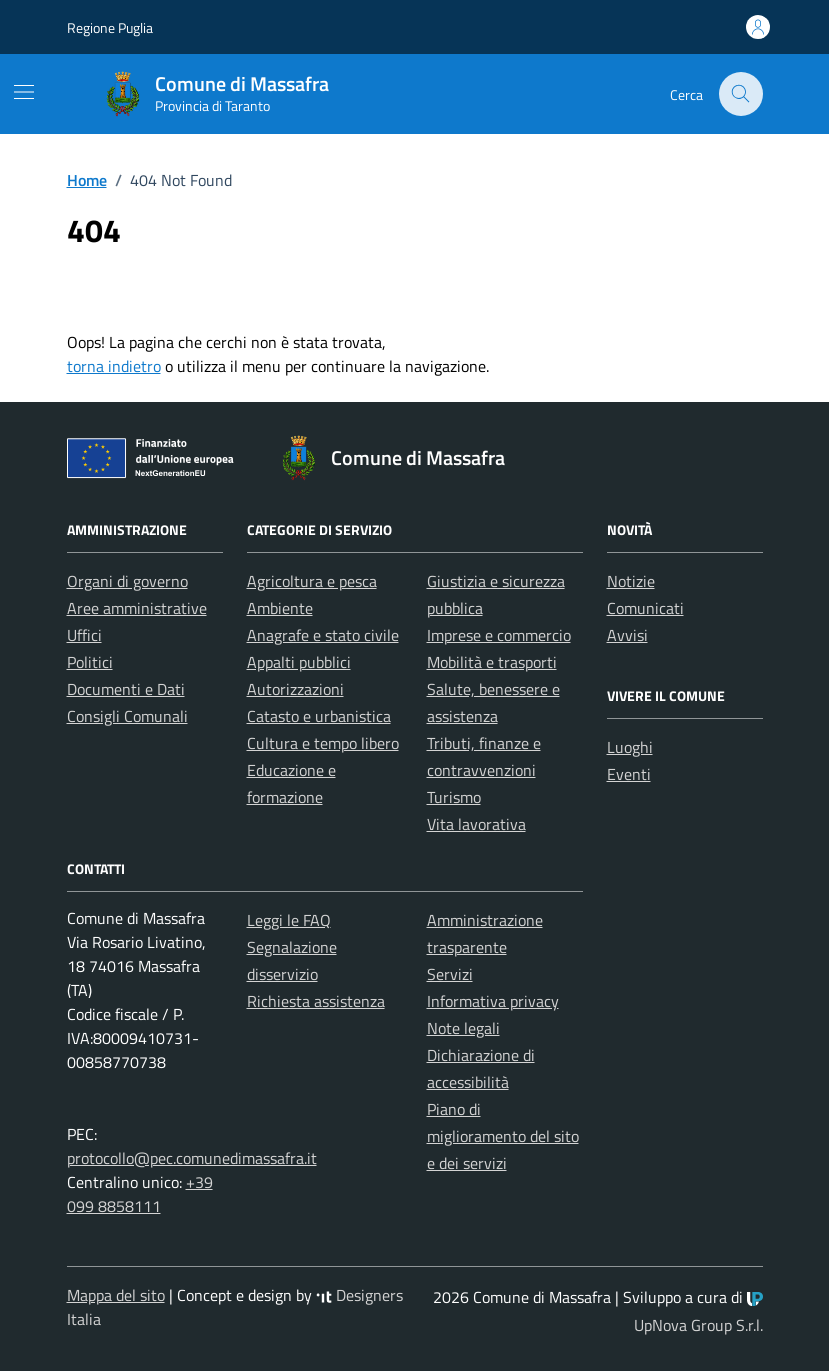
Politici (90, 662)
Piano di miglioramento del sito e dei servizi (503, 1136)
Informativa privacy (493, 1001)
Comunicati (645, 608)
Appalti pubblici (299, 662)
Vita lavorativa (476, 824)
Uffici (84, 635)
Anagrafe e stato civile (323, 635)
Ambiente (280, 608)
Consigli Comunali (127, 716)
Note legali (463, 1028)
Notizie (631, 581)
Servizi (450, 974)
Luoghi (630, 747)
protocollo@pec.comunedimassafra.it (192, 1158)
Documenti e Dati (126, 689)
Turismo (454, 797)
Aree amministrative (137, 608)
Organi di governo (127, 581)
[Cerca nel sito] (741, 94)
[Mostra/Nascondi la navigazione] (24, 92)
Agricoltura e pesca (312, 581)
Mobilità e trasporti (492, 662)
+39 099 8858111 (140, 1194)
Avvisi (627, 635)
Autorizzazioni (295, 689)
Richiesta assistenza (316, 1001)
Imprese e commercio (499, 635)
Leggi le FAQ (289, 920)
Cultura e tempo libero (323, 743)
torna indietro (114, 366)
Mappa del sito (116, 1295)
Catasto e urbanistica (319, 716)
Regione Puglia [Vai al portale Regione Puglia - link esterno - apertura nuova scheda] (110, 27)
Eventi (629, 774)
